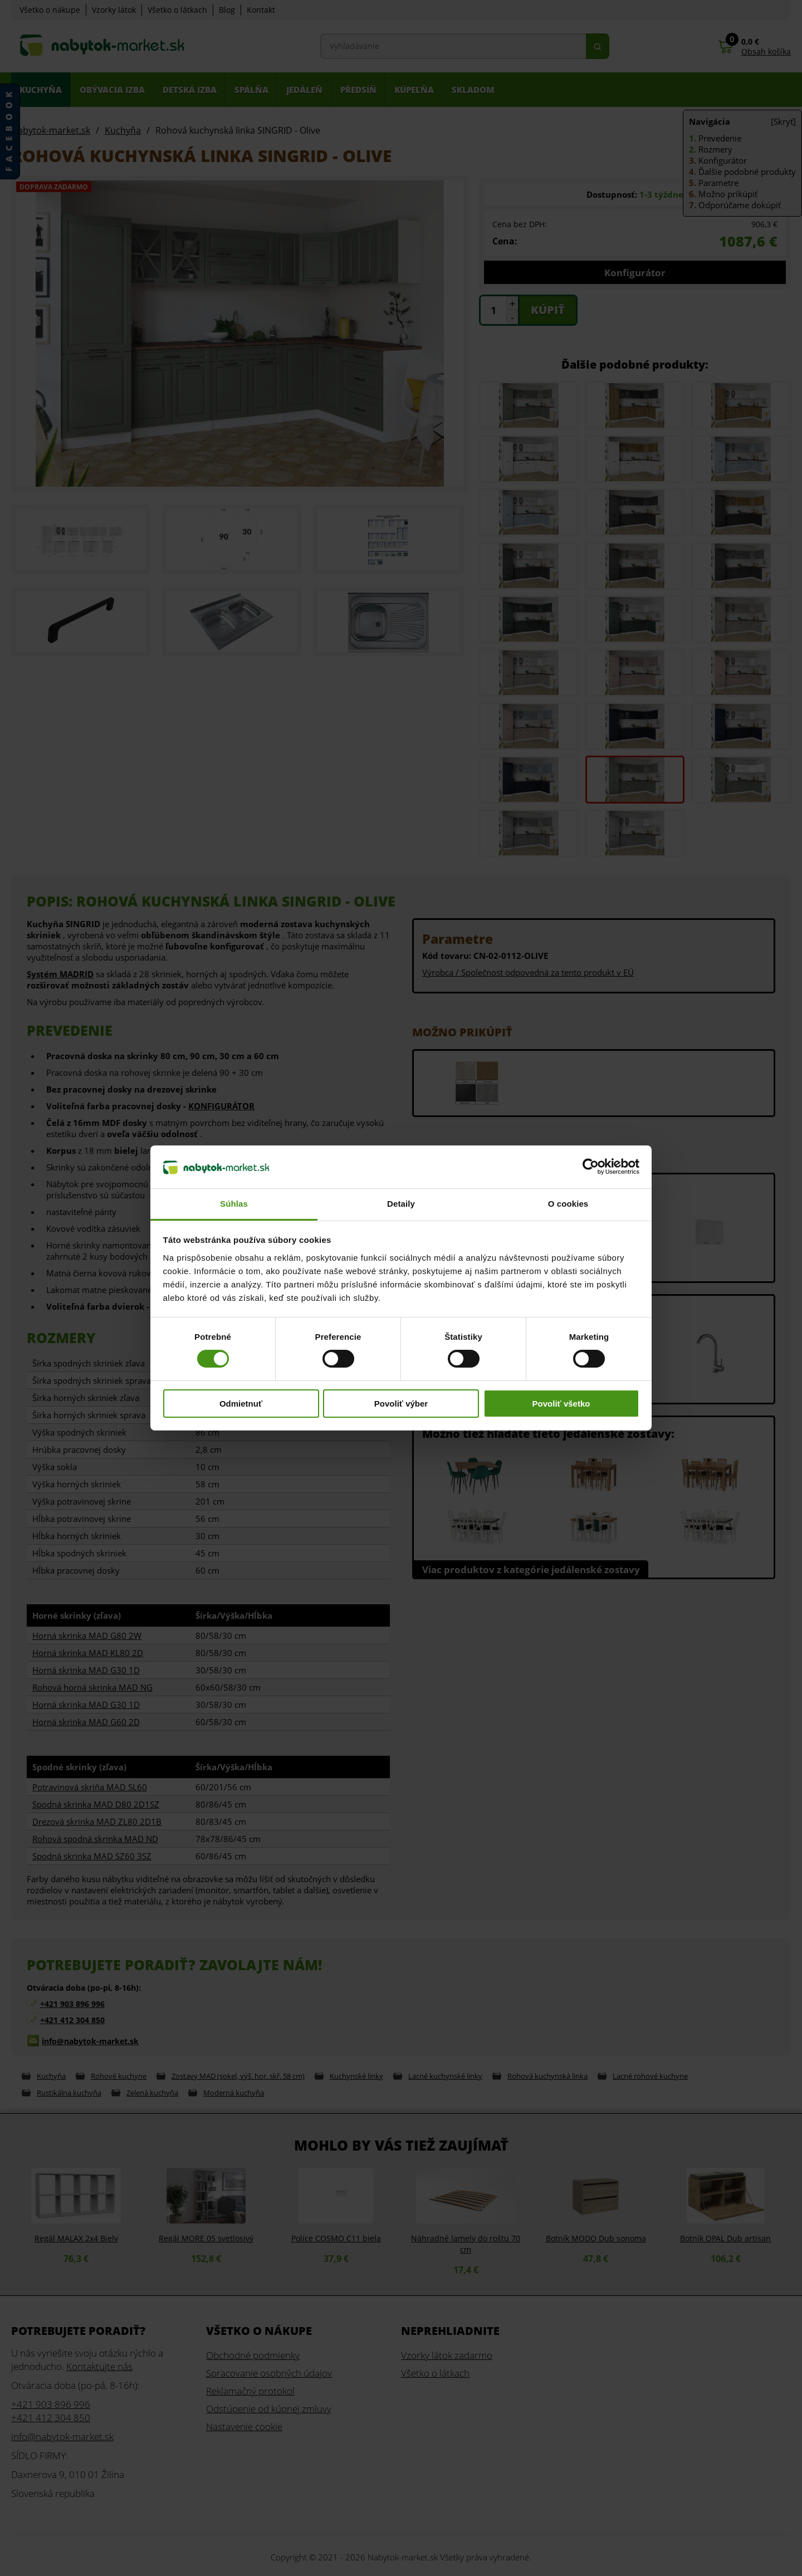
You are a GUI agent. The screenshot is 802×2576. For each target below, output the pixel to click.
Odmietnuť (240, 1403)
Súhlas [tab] (234, 1203)
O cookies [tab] (568, 1203)
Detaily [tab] (401, 1203)
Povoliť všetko (561, 1403)
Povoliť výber (401, 1403)
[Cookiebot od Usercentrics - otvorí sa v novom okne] (590, 1166)
